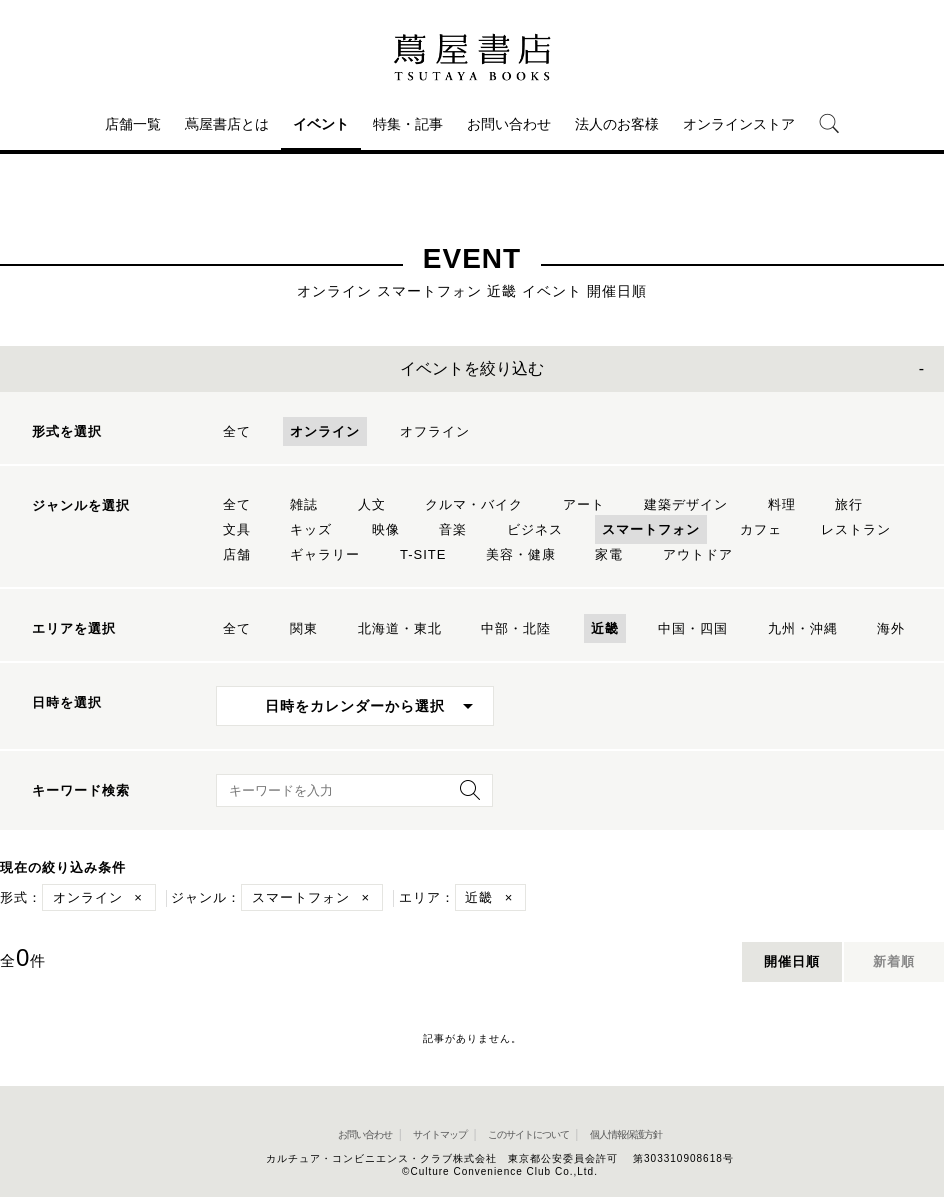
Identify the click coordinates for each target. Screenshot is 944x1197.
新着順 (894, 961)
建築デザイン (686, 504)
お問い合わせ (509, 124)
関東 (304, 628)
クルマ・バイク (474, 504)
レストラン (856, 529)
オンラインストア (739, 124)
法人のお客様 (617, 124)
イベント (321, 124)
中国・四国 (693, 628)
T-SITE (423, 554)
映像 (386, 529)
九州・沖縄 (803, 628)
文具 (237, 529)
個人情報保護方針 (626, 1134)
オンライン (325, 431)
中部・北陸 (516, 628)
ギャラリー (325, 554)
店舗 (237, 554)
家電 (609, 554)
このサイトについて (528, 1134)
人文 (372, 504)
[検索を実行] (465, 796)
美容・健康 (521, 554)
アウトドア (698, 554)
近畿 (605, 628)
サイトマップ (440, 1134)
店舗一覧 (133, 124)
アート (584, 504)
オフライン (435, 431)
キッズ (311, 529)
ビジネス (535, 529)
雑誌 (304, 504)
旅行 (849, 504)
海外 (891, 628)
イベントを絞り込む (472, 368)
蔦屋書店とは (227, 124)
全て (237, 431)
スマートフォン (651, 529)
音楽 (453, 529)
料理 (782, 504)
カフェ (761, 529)
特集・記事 (408, 124)
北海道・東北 (400, 628)
